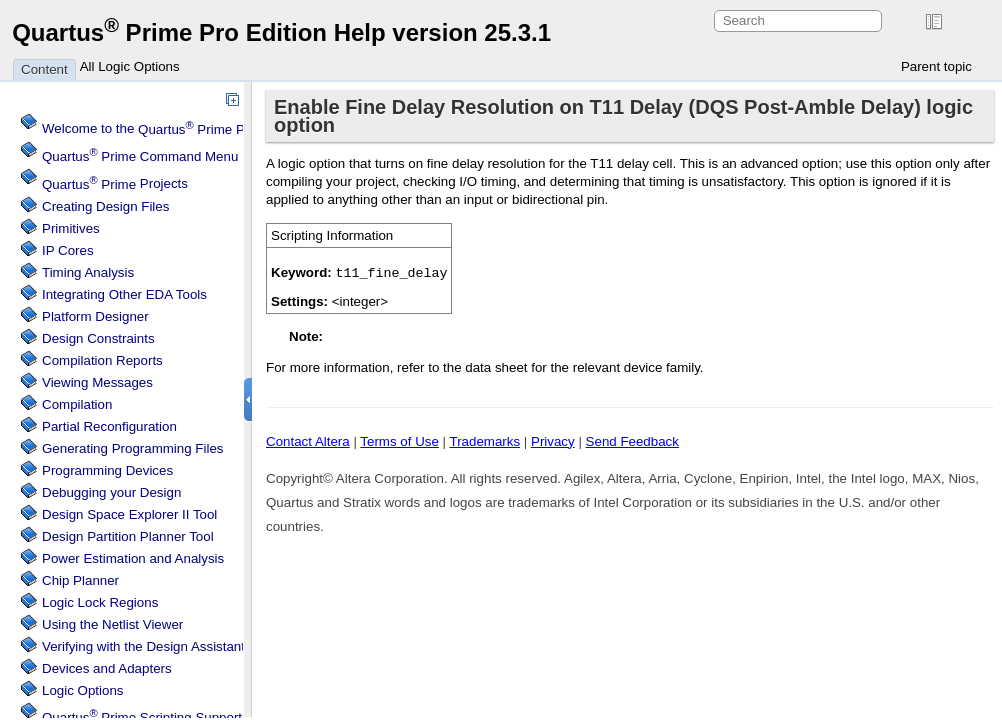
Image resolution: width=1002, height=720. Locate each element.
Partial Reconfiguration (109, 426)
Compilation (77, 404)
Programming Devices (107, 470)
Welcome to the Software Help (215, 129)
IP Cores (68, 250)
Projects (115, 184)
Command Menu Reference (173, 156)
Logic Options (83, 690)
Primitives (71, 228)
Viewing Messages (97, 382)
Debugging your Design (111, 492)
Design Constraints (98, 338)
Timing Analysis (88, 272)
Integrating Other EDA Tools (124, 294)
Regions (100, 602)
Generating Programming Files (133, 448)
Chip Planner (80, 580)
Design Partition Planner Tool (128, 536)
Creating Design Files (105, 206)
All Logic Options (130, 66)
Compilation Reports (102, 360)
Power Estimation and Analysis (133, 558)
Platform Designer (95, 316)
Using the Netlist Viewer (112, 624)
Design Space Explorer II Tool (129, 514)
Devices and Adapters (107, 668)
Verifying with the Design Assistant (143, 646)
